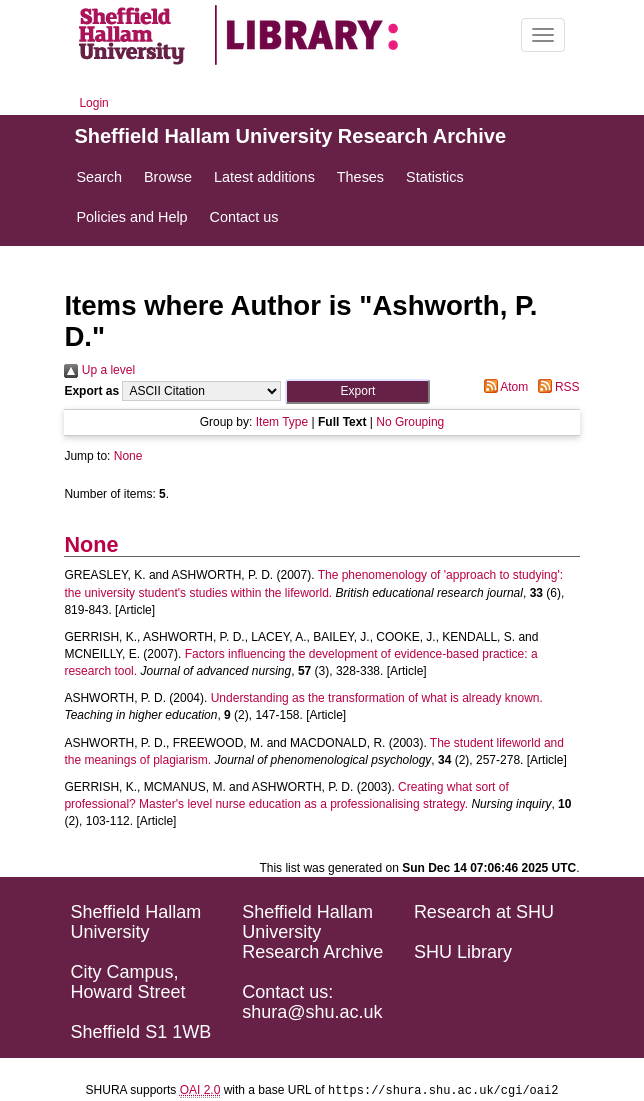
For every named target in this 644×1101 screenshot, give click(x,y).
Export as (91, 391)
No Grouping (410, 422)
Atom (503, 387)
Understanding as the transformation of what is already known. (377, 698)
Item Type (282, 422)
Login (93, 103)
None (128, 456)
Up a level (99, 370)
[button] (357, 391)
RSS (556, 387)
